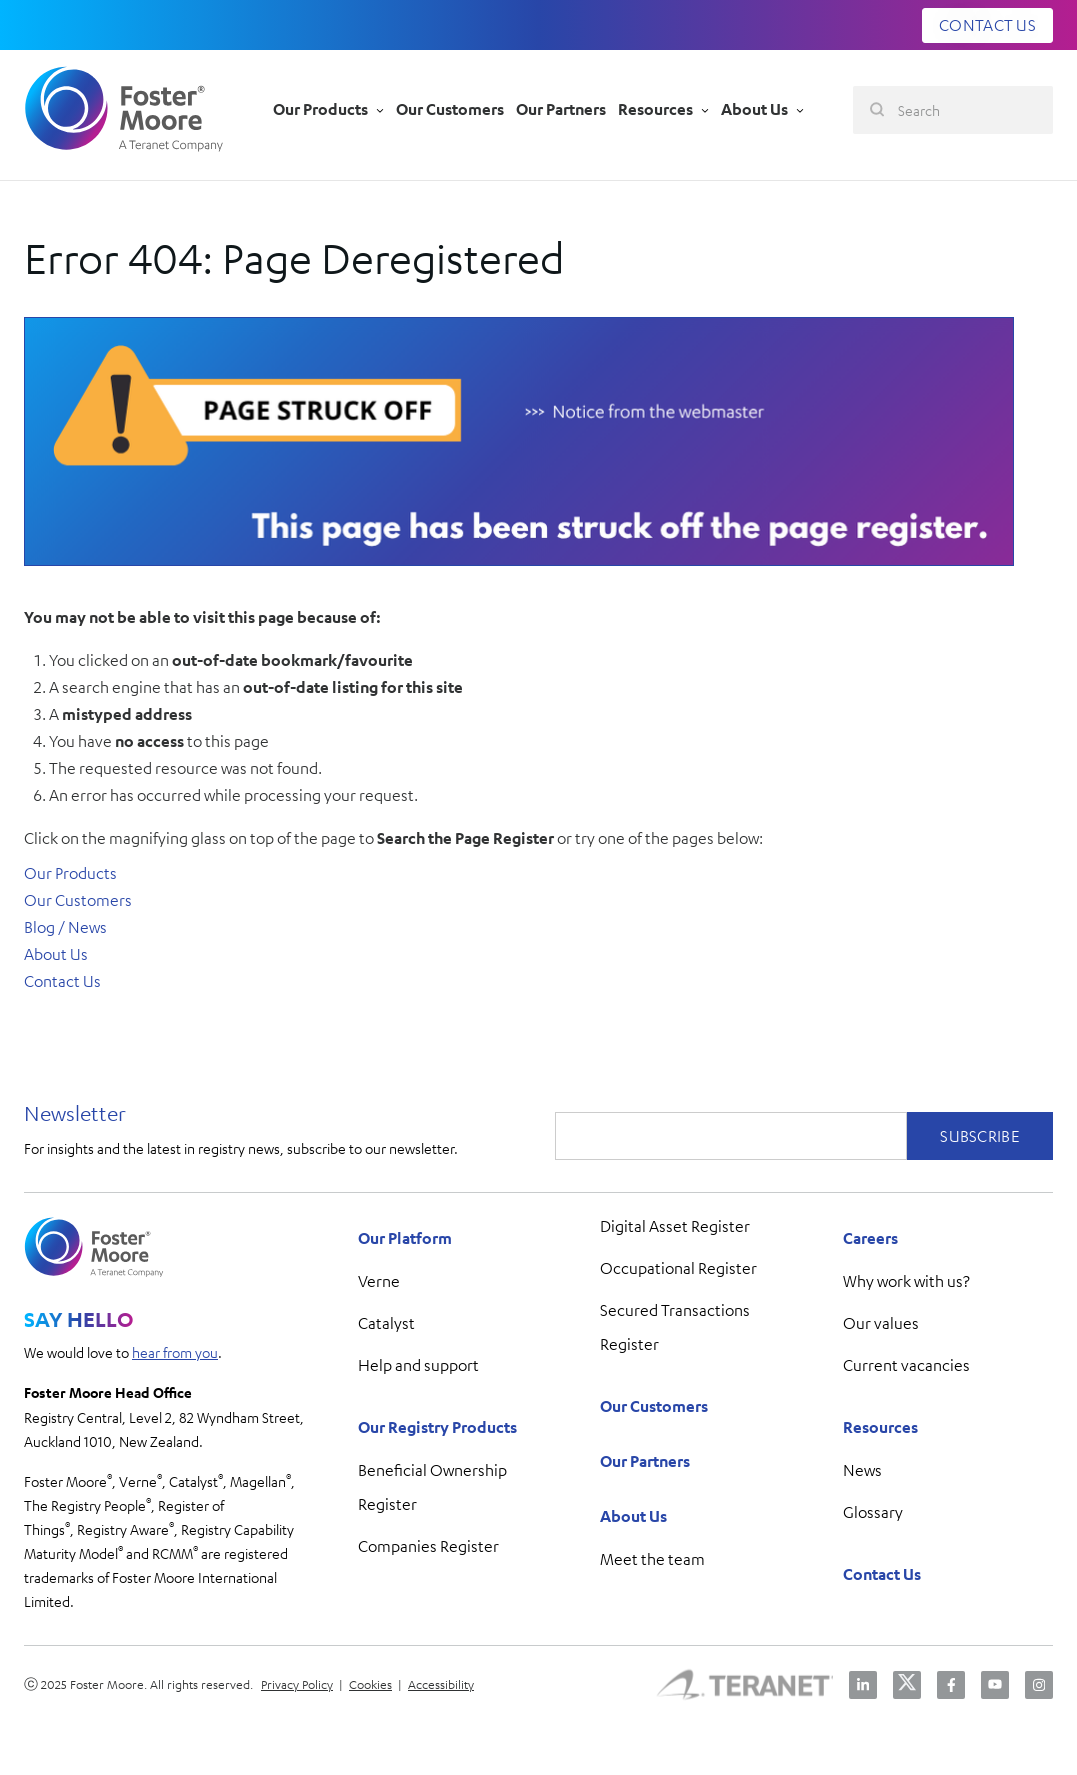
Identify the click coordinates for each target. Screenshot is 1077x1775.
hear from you (175, 1352)
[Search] (953, 110)
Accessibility (441, 1684)
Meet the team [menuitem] (652, 1559)
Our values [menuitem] (881, 1323)
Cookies (370, 1684)
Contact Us (62, 981)
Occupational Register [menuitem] (678, 1268)
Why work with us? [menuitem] (906, 1281)
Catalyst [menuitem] (386, 1323)
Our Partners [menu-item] (561, 109)
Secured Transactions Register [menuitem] (675, 1327)
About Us (56, 954)
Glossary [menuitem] (873, 1512)
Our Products (70, 873)
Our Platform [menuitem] (405, 1238)
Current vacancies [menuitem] (906, 1365)
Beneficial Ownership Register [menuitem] (432, 1487)
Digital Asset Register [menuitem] (675, 1226)
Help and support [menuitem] (418, 1365)
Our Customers (78, 900)
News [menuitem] (862, 1470)
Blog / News (65, 927)
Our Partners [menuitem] (645, 1461)
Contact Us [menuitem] (882, 1574)
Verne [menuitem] (379, 1281)
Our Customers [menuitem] (654, 1406)
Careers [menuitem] (870, 1238)
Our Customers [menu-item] (450, 109)
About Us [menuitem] (633, 1516)
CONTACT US (987, 25)
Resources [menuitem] (880, 1427)
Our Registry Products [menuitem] (437, 1427)
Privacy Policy (297, 1684)
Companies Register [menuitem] (428, 1546)
